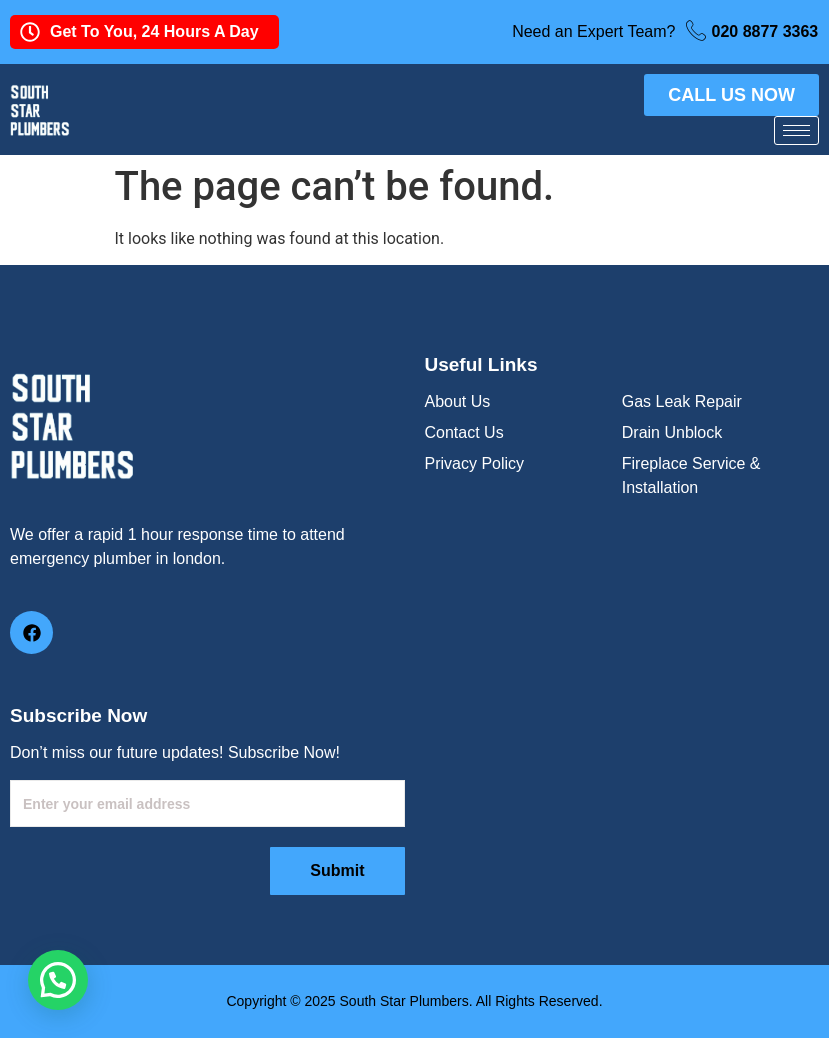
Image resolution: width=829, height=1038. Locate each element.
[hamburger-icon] (796, 130)
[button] (58, 980)
